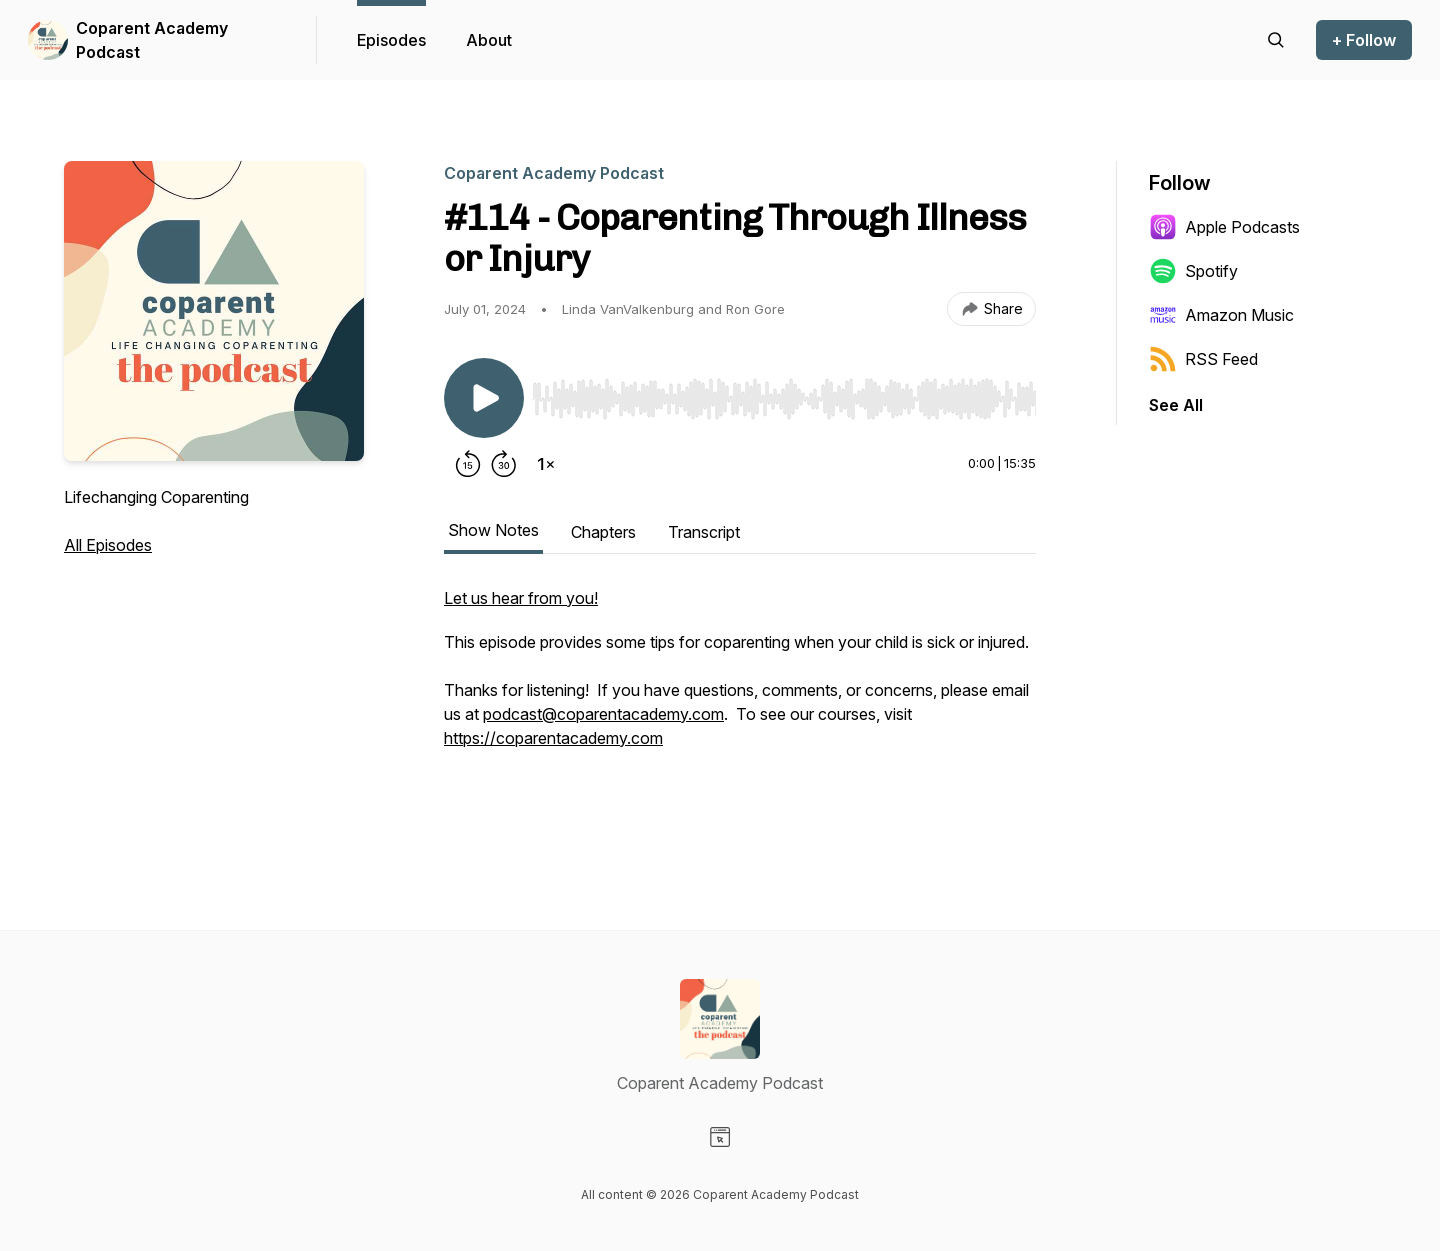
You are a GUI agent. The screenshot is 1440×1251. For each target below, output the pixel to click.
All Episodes (108, 545)
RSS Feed (1203, 359)
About (489, 40)
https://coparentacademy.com (553, 738)
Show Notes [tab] (493, 530)
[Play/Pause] (484, 398)
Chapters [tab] (603, 532)
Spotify (1193, 271)
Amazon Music (1221, 315)
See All (1176, 405)
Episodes (391, 40)
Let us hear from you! (521, 598)
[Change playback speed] (546, 464)
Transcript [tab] (704, 532)
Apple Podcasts (1224, 227)
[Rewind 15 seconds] (468, 464)
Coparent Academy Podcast (152, 40)
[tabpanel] (740, 702)
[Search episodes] (1276, 40)
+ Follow (1364, 40)
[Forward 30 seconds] (504, 464)
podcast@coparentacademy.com (603, 714)
